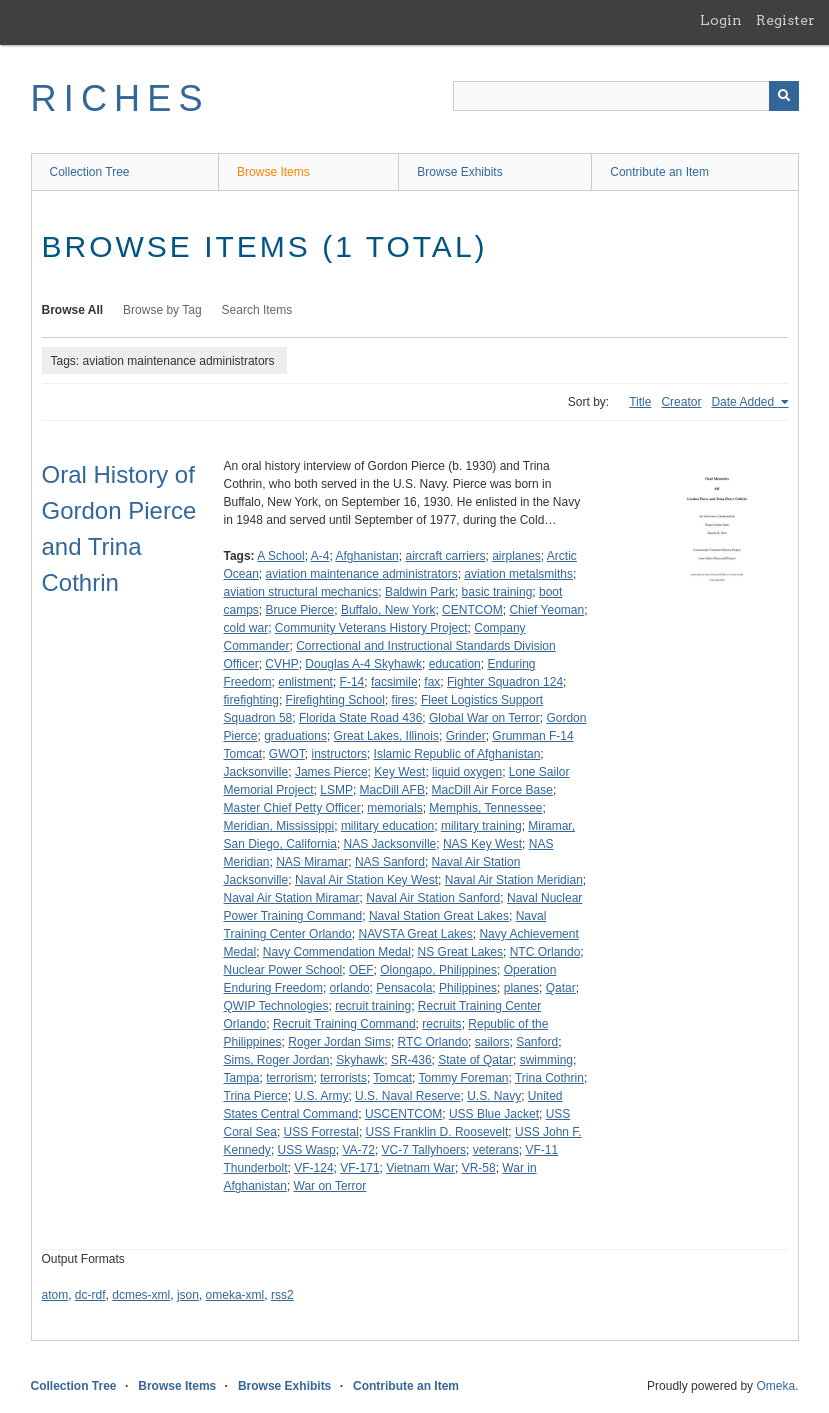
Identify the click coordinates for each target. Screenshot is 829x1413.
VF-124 (313, 1168)
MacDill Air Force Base (492, 790)
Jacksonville (256, 772)
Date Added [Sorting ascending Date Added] (744, 402)
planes (521, 988)
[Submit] (784, 96)
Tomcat (392, 1078)
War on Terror (330, 1186)
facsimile (394, 682)
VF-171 (359, 1168)
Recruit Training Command (344, 1024)
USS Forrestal (321, 1132)
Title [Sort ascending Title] (640, 402)
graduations (295, 736)
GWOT (287, 754)
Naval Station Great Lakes (439, 916)
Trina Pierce (256, 1096)
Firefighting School (335, 700)
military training (481, 826)
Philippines (468, 988)
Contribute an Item (659, 172)
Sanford (537, 1042)
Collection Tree (90, 172)
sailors (492, 1042)
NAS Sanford (390, 862)
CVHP (281, 664)
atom (55, 1295)
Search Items (257, 310)
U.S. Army (321, 1096)
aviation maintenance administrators (362, 574)
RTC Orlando (433, 1042)
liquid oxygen (467, 772)
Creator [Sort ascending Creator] (681, 402)
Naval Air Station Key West (366, 880)
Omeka (775, 1386)
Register (785, 20)
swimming (546, 1060)
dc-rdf (90, 1295)
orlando (350, 988)
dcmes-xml (141, 1295)
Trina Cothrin (549, 1078)
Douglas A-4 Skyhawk (363, 664)
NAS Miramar (312, 862)
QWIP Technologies (276, 1006)
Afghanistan (366, 556)
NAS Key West (482, 844)
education (455, 664)
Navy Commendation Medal (337, 952)
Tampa (242, 1078)
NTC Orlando (545, 952)
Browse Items (273, 172)
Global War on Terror (484, 718)
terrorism (289, 1078)
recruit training (373, 1006)
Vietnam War (420, 1168)
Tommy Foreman (463, 1078)
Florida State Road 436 (360, 718)
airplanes (516, 556)
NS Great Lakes (460, 952)
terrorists (343, 1078)
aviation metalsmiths (518, 574)
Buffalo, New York (388, 610)
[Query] (626, 96)
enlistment (305, 682)
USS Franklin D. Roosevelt (437, 1132)
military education (387, 826)
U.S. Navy (494, 1096)
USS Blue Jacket (494, 1114)
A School (280, 556)
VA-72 (358, 1150)
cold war (246, 628)
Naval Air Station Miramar (292, 898)
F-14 (352, 682)
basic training (497, 592)
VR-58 (479, 1168)
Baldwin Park (420, 592)
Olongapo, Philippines (438, 970)
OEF (361, 970)
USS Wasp (307, 1150)
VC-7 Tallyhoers (424, 1150)
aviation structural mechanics (301, 592)
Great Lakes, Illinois (386, 736)
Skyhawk (360, 1060)
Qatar (561, 988)
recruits (441, 1024)
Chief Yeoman (546, 610)
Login (721, 20)
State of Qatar (475, 1060)
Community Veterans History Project (371, 628)
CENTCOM (472, 610)
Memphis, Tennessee (485, 808)
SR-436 (411, 1060)
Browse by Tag (162, 310)
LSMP (336, 790)
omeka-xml (235, 1295)
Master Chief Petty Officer (292, 808)
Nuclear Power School (283, 970)
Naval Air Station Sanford (433, 898)
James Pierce (331, 772)
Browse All (73, 310)
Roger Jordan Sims (339, 1042)
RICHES (120, 98)
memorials (394, 808)
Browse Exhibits (459, 172)
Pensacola (404, 988)
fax (432, 682)
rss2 (282, 1295)
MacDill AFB (392, 790)
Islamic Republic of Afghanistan (457, 754)
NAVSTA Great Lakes (415, 934)
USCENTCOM (403, 1114)
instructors (339, 754)
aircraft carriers (445, 556)
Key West (399, 772)
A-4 (320, 556)
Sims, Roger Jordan (277, 1060)
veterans (496, 1150)
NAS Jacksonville (390, 844)
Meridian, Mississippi (279, 826)
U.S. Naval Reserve (407, 1096)
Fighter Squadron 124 (505, 682)
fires (403, 700)
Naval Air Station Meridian (514, 880)
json (188, 1295)
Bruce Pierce (300, 610)
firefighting (251, 700)
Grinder (466, 736)
